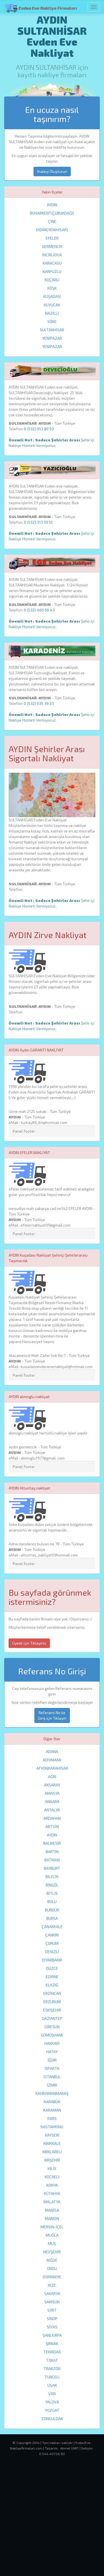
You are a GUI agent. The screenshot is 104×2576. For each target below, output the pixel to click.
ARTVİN (52, 1826)
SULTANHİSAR (52, 329)
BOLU (52, 1901)
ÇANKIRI (52, 1935)
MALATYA (52, 2201)
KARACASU (52, 263)
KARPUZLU (52, 271)
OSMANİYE (52, 2276)
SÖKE (52, 321)
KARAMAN (52, 2110)
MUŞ (52, 2243)
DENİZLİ (52, 1951)
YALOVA (52, 2402)
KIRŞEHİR (52, 2160)
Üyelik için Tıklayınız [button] (29, 1643)
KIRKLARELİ (52, 2151)
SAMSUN (52, 2301)
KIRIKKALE (52, 2143)
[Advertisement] (52, 2522)
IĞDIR (52, 2060)
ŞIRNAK (52, 2343)
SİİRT (52, 2310)
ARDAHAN (52, 1818)
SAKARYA (52, 2293)
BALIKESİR (52, 1843)
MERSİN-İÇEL (52, 2226)
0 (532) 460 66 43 (39, 610)
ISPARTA (52, 2068)
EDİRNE (52, 1976)
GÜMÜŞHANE (52, 2035)
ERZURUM (52, 2001)
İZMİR (52, 2085)
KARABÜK (52, 2101)
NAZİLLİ (52, 313)
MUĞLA (52, 2235)
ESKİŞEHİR (52, 2010)
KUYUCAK (52, 304)
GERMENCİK (52, 246)
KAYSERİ (52, 2135)
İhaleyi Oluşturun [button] (52, 171)
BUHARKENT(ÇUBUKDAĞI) (52, 213)
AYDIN (52, 204)
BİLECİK (52, 1876)
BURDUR (52, 1910)
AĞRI (52, 1776)
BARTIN (52, 1851)
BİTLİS (52, 1893)
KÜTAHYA (52, 2193)
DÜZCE (52, 1968)
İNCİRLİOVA (52, 254)
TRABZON (52, 2368)
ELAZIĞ (52, 1985)
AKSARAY (52, 1784)
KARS (52, 2118)
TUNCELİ (52, 2376)
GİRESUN (52, 2026)
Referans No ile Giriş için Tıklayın (52, 1715)
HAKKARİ (52, 2043)
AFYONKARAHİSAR (52, 1768)
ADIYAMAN (52, 1759)
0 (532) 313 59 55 (38, 522)
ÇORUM (52, 1943)
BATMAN (52, 1860)
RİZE (52, 2285)
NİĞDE (52, 2260)
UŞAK (52, 2385)
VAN (52, 2393)
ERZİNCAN (52, 1993)
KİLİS (52, 2168)
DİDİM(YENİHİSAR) (52, 229)
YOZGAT (52, 2410)
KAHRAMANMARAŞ (52, 2093)
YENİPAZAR (52, 338)
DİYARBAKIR (52, 1960)
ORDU (52, 2268)
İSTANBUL (52, 2076)
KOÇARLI (52, 279)
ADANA (52, 1751)
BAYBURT (52, 1868)
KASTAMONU (52, 2126)
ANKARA (52, 1801)
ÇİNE (52, 221)
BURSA (52, 1918)
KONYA (52, 2185)
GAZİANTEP (52, 2018)
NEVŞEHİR (52, 2251)
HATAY (52, 2051)
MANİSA (52, 2210)
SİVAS (52, 2326)
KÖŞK (52, 288)
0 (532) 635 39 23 (39, 703)
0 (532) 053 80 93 (39, 428)
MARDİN (52, 2218)
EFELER (52, 238)
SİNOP (52, 2318)
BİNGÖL (52, 1885)
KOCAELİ (52, 2176)
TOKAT (52, 2360)
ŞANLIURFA (52, 2335)
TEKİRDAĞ (52, 2351)
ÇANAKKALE (52, 1926)
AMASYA (52, 1793)
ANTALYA (52, 1809)
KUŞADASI (52, 296)
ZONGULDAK (52, 2418)
